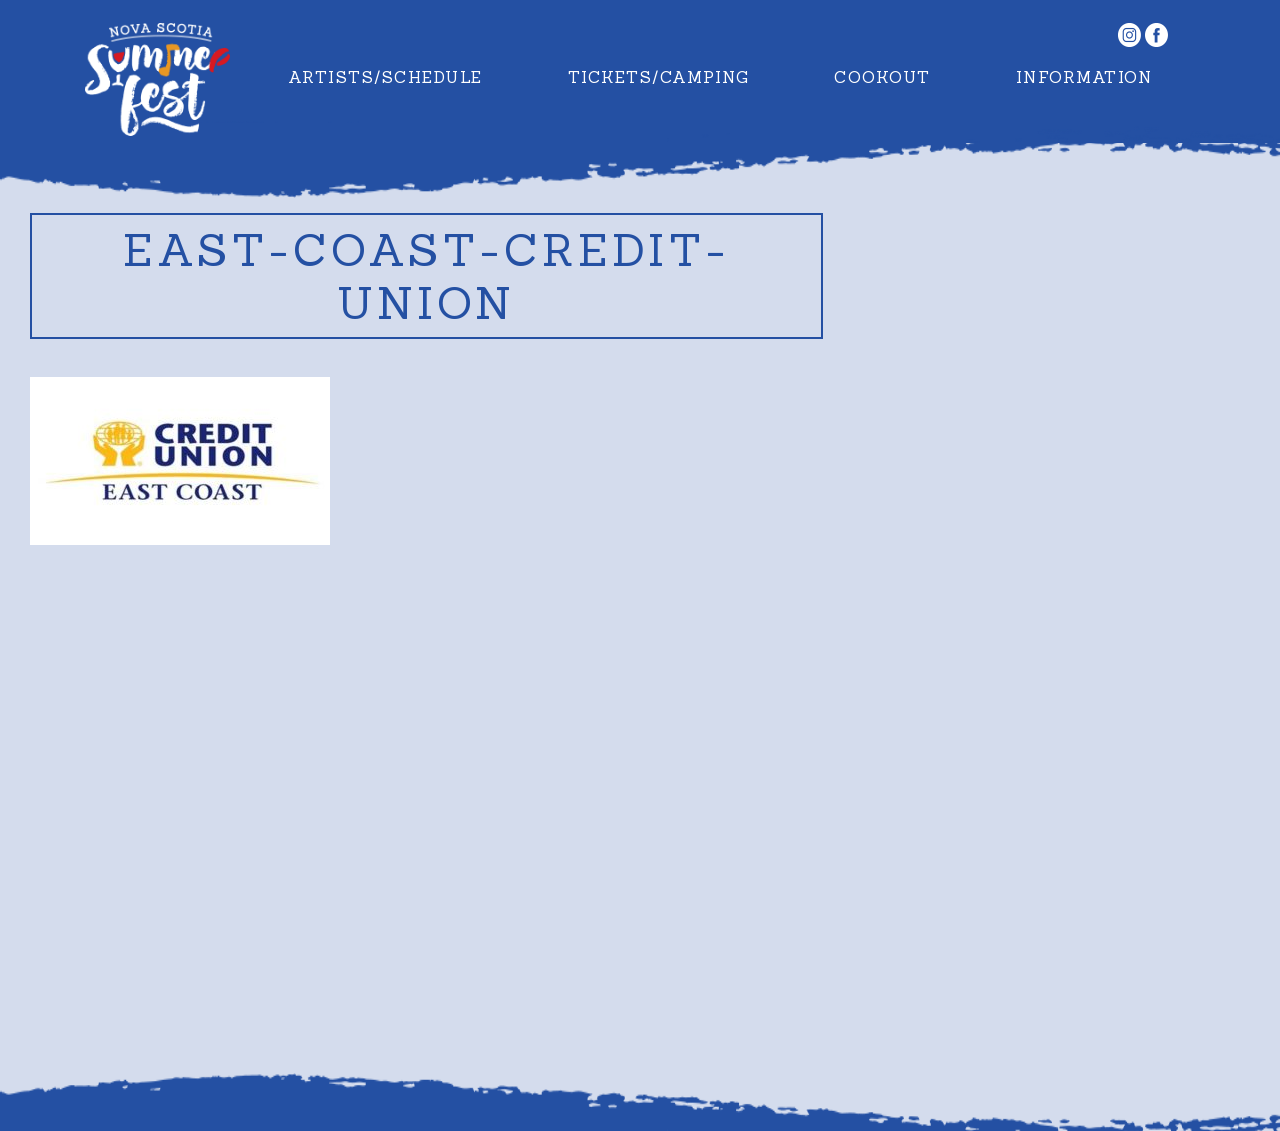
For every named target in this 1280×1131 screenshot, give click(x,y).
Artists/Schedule (385, 77)
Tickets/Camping (659, 77)
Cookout (882, 77)
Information (1084, 77)
